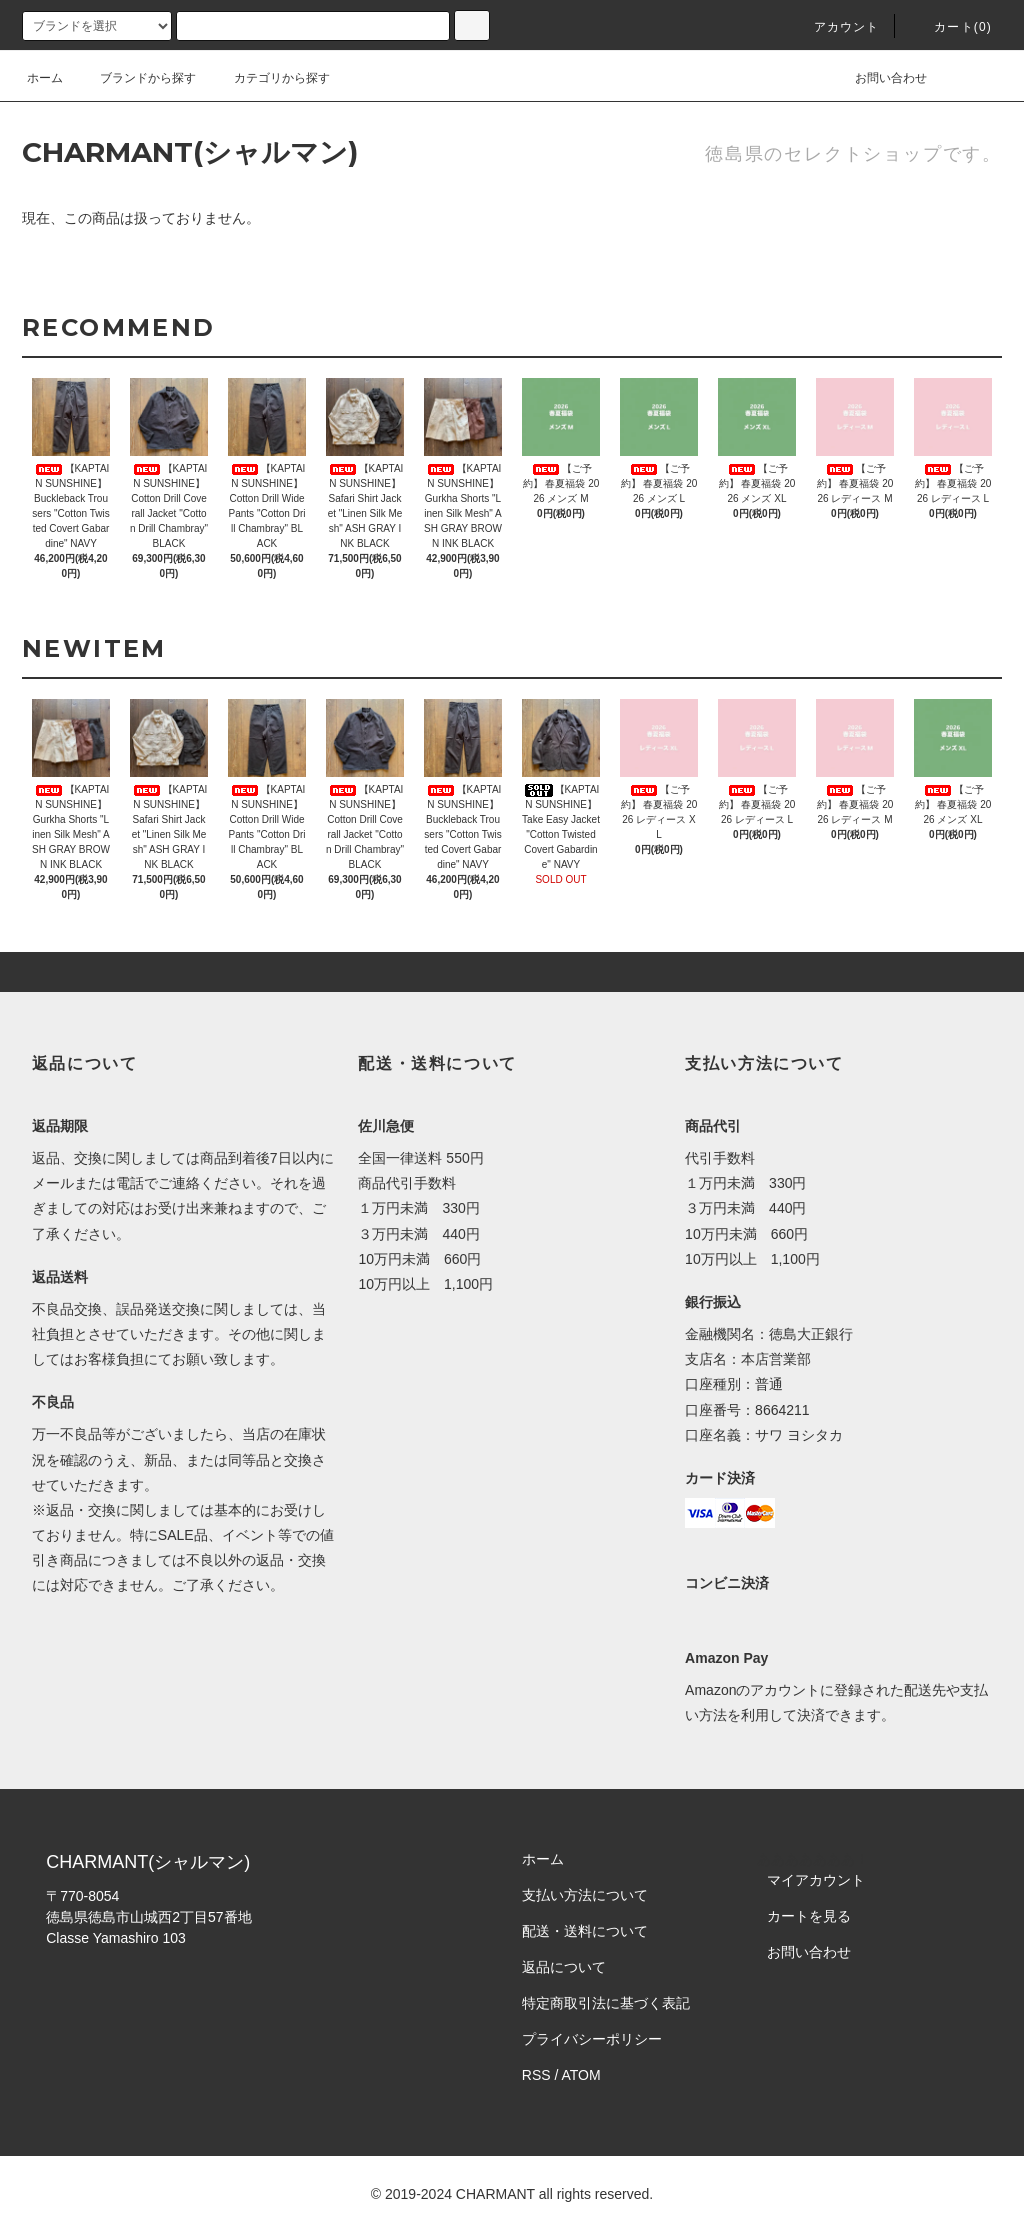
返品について (564, 1967)
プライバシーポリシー (592, 2039)
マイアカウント (816, 1880)
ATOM (581, 2075)
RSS (536, 2075)
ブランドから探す (136, 78)
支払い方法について (585, 1895)
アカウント (835, 27)
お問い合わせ (879, 78)
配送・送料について (585, 1931)
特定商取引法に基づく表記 (606, 2003)
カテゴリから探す (270, 78)
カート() (951, 27)
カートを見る (809, 1916)
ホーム (45, 78)
